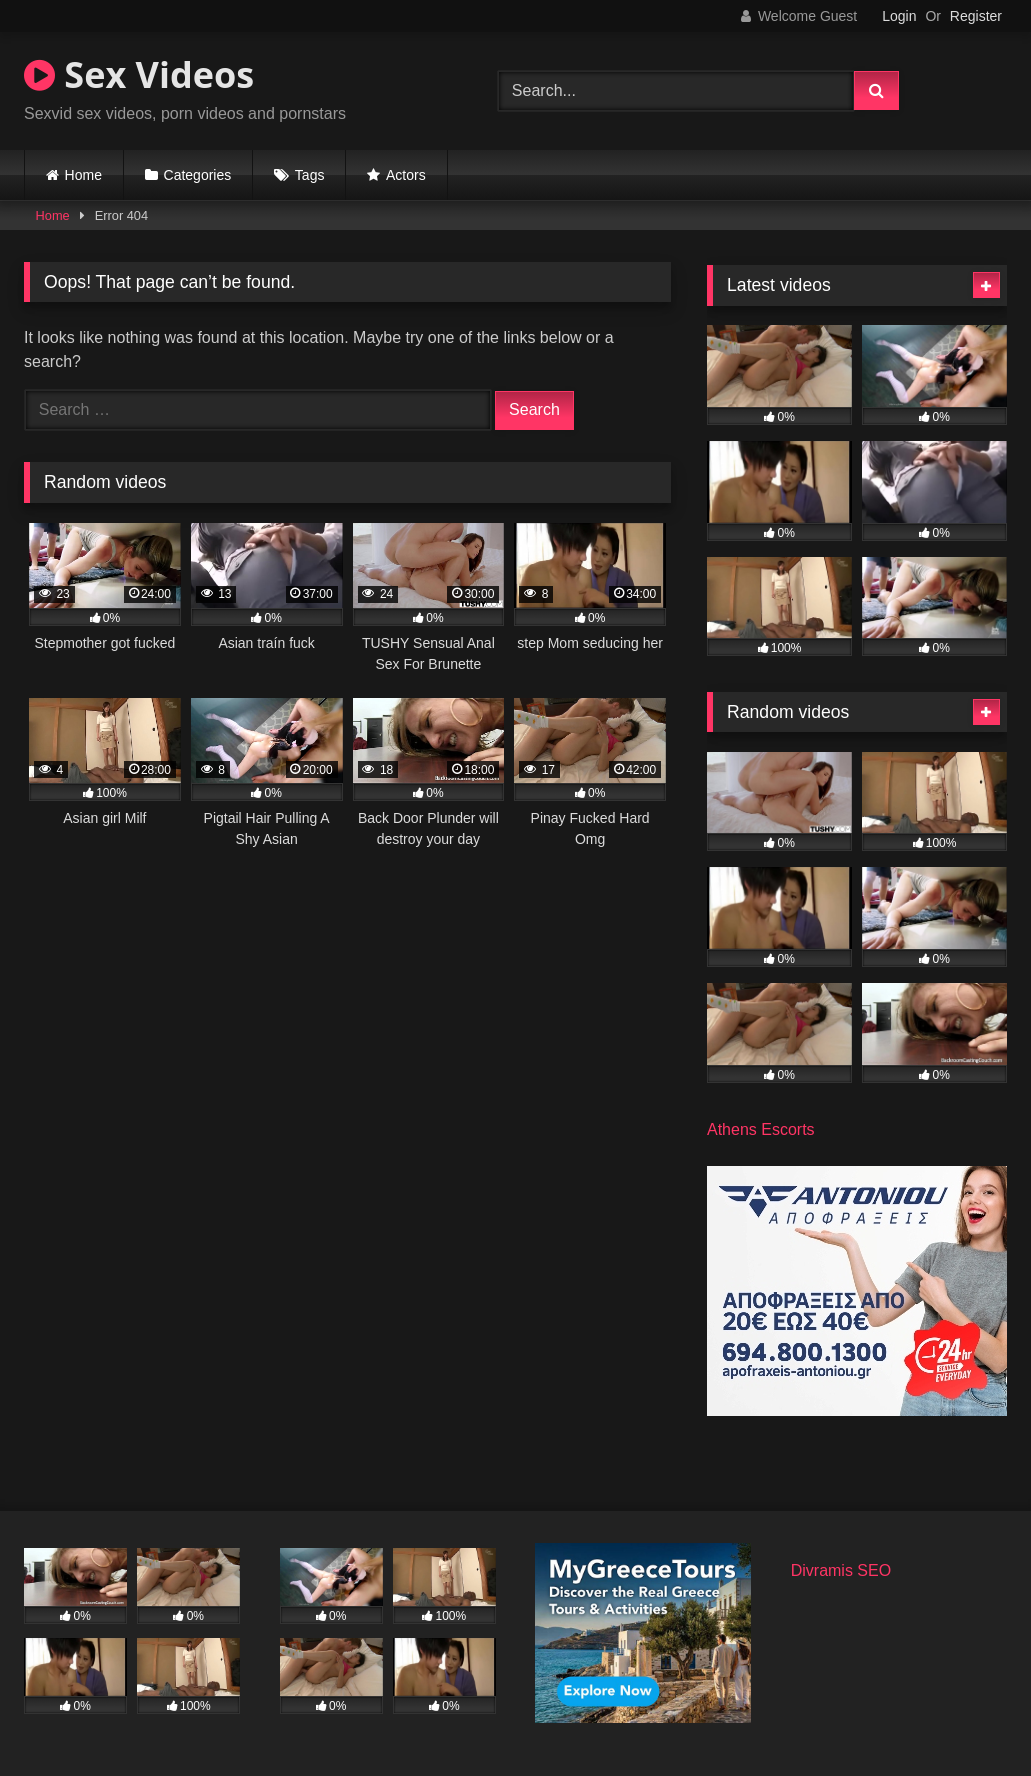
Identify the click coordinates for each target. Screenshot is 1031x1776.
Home (83, 175)
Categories (198, 175)
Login (899, 16)
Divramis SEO (841, 1570)
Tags (310, 175)
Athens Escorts (761, 1129)
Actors (406, 175)
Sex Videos (139, 74)
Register (976, 16)
